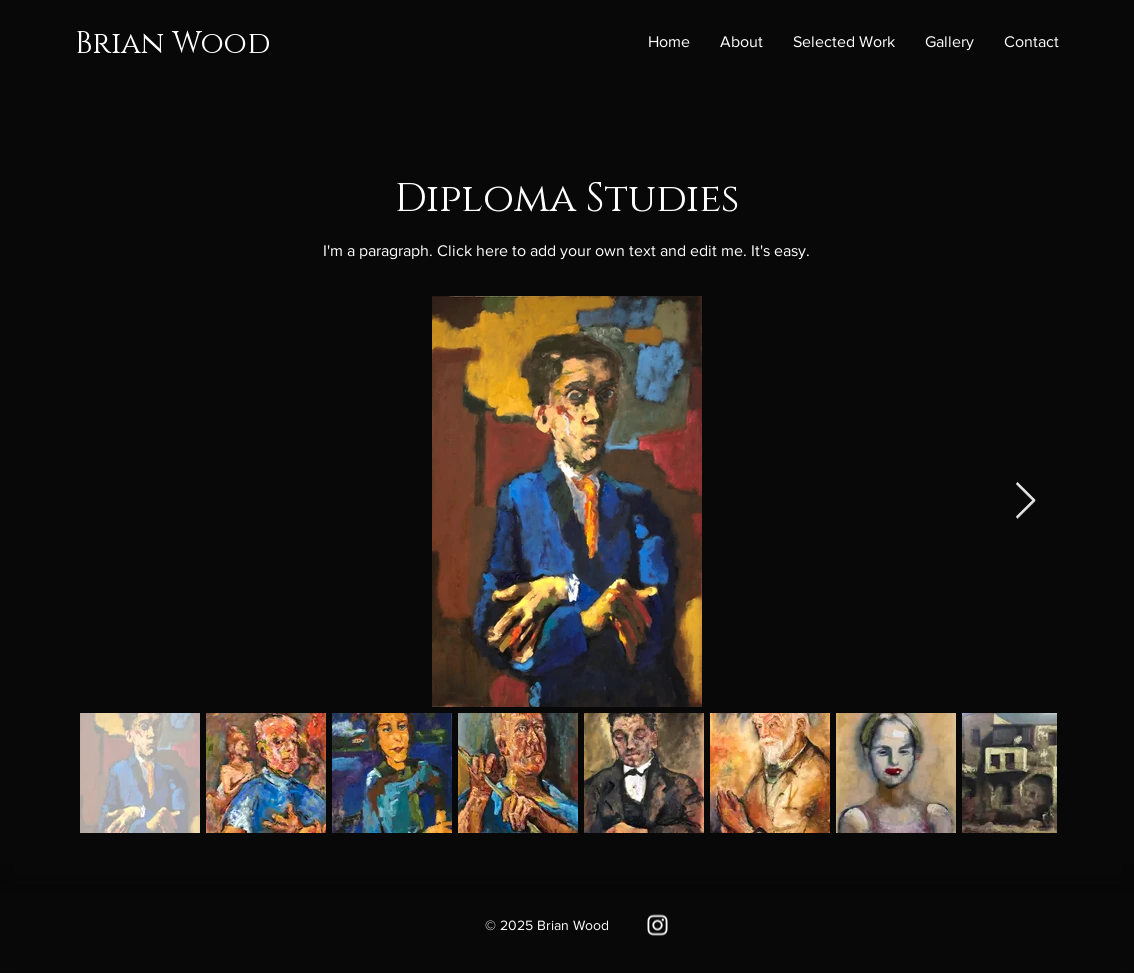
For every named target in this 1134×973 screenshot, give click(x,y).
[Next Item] (1025, 501)
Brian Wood (173, 44)
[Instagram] (657, 925)
